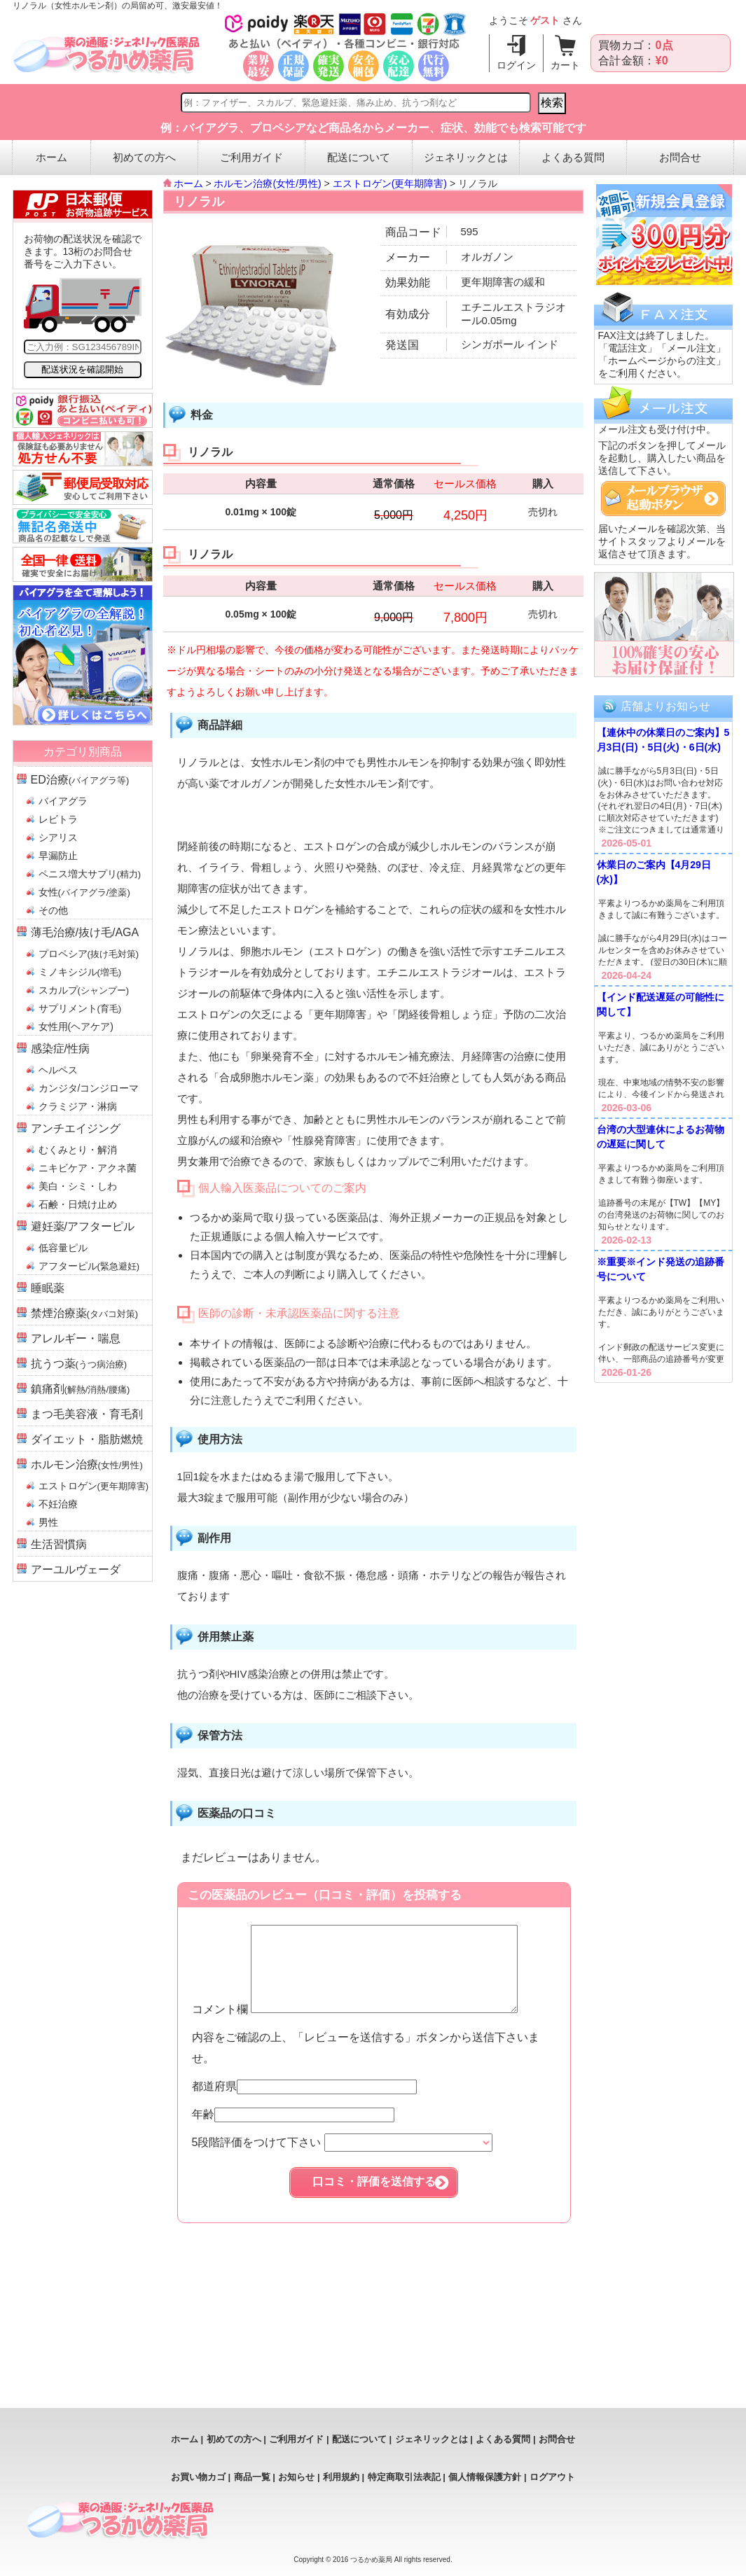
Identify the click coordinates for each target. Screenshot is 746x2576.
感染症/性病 (60, 1048)
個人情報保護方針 (484, 2477)
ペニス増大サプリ (90, 873)
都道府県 (304, 2103)
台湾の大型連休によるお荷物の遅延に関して (660, 1137)
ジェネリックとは (466, 157)
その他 (53, 910)
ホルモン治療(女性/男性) (267, 183)
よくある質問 (573, 157)
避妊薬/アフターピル (82, 1226)
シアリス (58, 837)
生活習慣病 (59, 1544)
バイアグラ (63, 801)
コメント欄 (370, 2026)
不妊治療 (58, 1504)
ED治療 (80, 780)
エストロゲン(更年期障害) (390, 183)
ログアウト (552, 2477)
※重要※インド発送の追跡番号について (660, 1269)
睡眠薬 (47, 1288)
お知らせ (296, 2477)
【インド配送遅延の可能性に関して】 (660, 1004)
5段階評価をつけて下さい (342, 2159)
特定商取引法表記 (404, 2477)
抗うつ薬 (79, 1364)
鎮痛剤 (80, 1389)
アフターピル (89, 1266)
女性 (84, 892)
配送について (358, 157)
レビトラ (58, 819)
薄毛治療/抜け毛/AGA (85, 932)
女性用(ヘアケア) (76, 1026)
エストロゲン (94, 1485)
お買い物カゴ (198, 2477)
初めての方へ (144, 157)
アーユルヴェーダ (75, 1569)
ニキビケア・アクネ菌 (88, 1168)
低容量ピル (63, 1247)
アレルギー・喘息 (75, 1338)
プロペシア (89, 953)
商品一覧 (252, 2477)
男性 (48, 1522)
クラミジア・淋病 (78, 1106)
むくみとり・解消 (78, 1149)
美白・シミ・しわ (78, 1186)
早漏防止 (58, 855)
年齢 (293, 2131)
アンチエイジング (75, 1128)
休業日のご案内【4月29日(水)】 (654, 872)
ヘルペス (58, 1069)
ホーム (51, 157)
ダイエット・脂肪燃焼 (87, 1439)
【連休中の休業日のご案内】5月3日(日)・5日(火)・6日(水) (663, 740)
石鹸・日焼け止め (78, 1204)
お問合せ (680, 157)
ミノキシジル (80, 971)
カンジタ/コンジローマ (89, 1088)
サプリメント (80, 1008)
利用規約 (341, 2477)
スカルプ (84, 990)
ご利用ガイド (251, 157)
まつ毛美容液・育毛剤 (87, 1414)
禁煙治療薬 (85, 1313)
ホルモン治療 (87, 1464)
